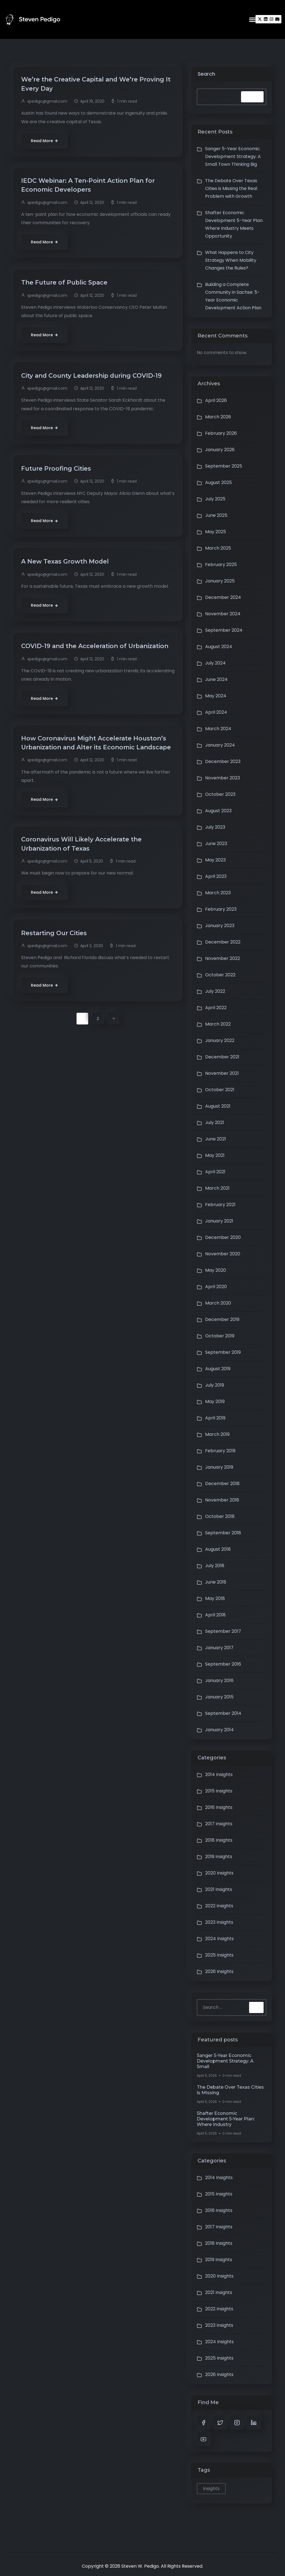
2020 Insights (219, 1873)
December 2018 (222, 1483)
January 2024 (220, 745)
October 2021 (219, 1089)
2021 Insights (218, 1889)
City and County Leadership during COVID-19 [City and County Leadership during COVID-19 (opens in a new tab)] (95, 378)
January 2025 (220, 581)
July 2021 (214, 1122)
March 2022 (218, 1024)
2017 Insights (218, 1824)
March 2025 (218, 548)
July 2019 (214, 1385)
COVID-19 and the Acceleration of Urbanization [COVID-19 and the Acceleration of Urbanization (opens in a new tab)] (76, 654)
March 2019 (217, 1434)
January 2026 (220, 449)
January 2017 (219, 1647)
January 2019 (219, 1467)
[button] (252, 19)
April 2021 (215, 1172)
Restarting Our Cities (56, 958)
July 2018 (214, 1565)
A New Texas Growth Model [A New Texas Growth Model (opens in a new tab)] (68, 565)
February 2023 (221, 909)
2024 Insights (219, 1938)
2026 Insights (219, 1971)
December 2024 (223, 597)
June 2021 (215, 1139)
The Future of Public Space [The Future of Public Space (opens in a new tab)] (67, 285)
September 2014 (223, 1713)
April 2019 (215, 1418)
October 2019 (219, 1336)
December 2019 (222, 1319)
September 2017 (223, 1631)
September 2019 (223, 1352)
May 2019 (215, 1401)
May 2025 (215, 531)
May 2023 (215, 860)
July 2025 (215, 499)
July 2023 (215, 827)
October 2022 (220, 975)
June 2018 (215, 1582)
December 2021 (222, 1057)
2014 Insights (219, 1774)
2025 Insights (219, 1955)
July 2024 (215, 663)
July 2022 (215, 991)
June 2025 (216, 515)
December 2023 (222, 761)
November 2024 (222, 614)
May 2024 (215, 696)
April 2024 (216, 712)
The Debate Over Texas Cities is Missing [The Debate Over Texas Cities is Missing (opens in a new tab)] (230, 2089)
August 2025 (218, 482)
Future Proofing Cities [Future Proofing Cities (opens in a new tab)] (58, 472)
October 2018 (220, 1516)
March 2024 (218, 728)
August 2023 (218, 810)
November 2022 (222, 958)
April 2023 (216, 876)
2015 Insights (218, 1791)
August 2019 (217, 1368)
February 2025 (221, 564)
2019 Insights (218, 1856)
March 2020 (218, 1303)
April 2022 (216, 1007)
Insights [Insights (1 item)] (211, 2488)
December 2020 (223, 1237)
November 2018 (222, 1500)
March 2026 (218, 417)
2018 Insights (218, 1840)
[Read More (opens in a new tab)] (44, 142)
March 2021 (217, 1188)
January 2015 (219, 1697)
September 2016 (223, 1664)
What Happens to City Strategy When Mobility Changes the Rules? (230, 260)
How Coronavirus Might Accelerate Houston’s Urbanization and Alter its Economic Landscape (96, 761)
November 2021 (222, 1073)
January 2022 (219, 1040)
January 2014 (219, 1730)
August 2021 (217, 1106)
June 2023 (216, 843)
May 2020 (215, 1270)
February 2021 (220, 1204)
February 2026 (221, 433)
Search (206, 73)
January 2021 (219, 1221)
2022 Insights (219, 1906)
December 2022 (222, 942)
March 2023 (218, 893)
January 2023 (219, 925)
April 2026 (216, 400)
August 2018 (218, 1549)
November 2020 (222, 1254)
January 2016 (219, 1680)
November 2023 (222, 778)
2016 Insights (218, 1807)
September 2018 (223, 1533)
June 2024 (216, 679)
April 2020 (216, 1286)
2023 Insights (219, 1922)
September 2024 (223, 630)
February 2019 (220, 1451)
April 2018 (215, 1615)
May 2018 (215, 1598)
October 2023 (220, 794)
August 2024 (218, 646)
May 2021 (215, 1155)
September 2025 (223, 466)
